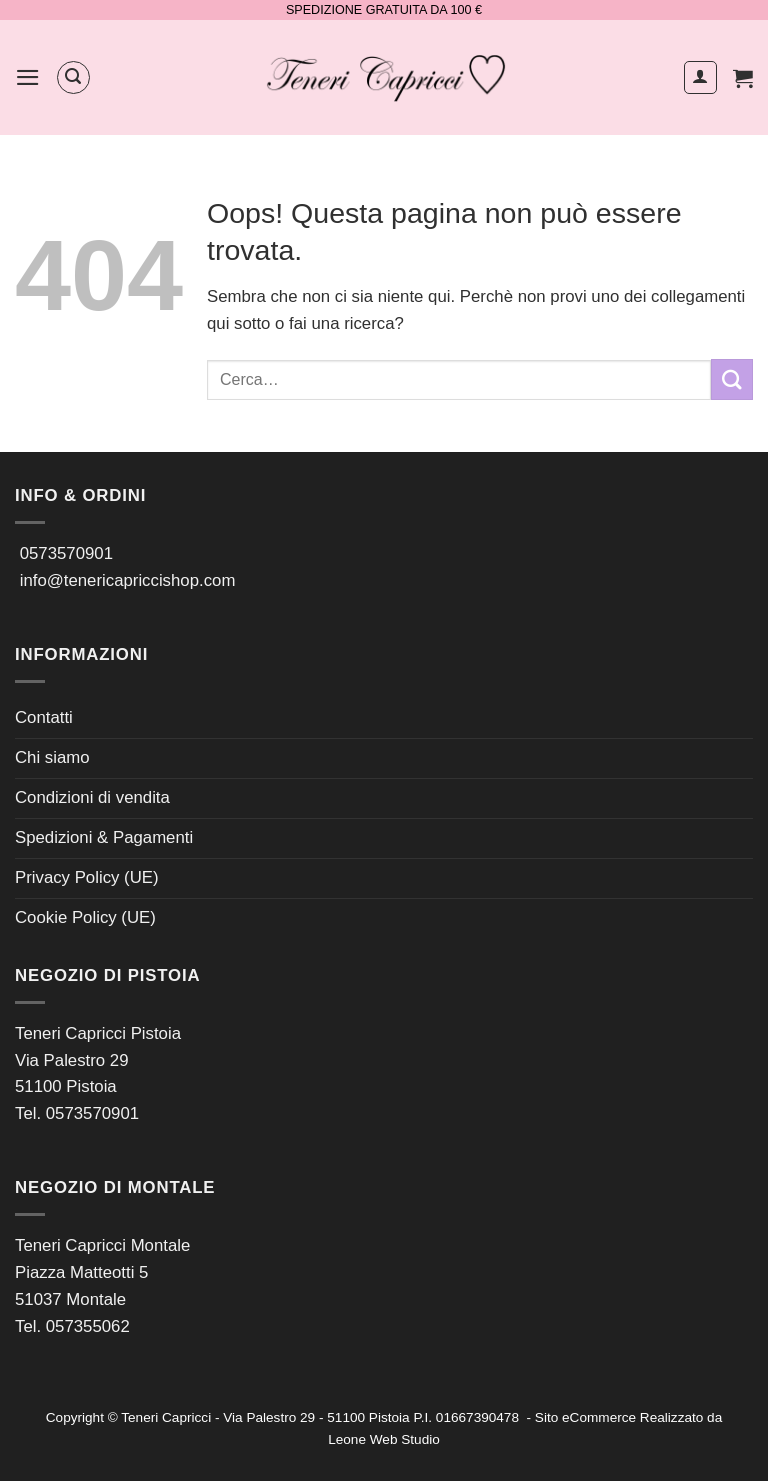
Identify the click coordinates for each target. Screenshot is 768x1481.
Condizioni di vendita (92, 797)
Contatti (44, 717)
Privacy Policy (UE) (87, 877)
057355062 (88, 1326)
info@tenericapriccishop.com (128, 580)
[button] (28, 77)
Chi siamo (52, 757)
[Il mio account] (701, 78)
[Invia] (732, 379)
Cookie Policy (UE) (85, 917)
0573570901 (66, 553)
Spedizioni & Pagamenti (104, 837)
